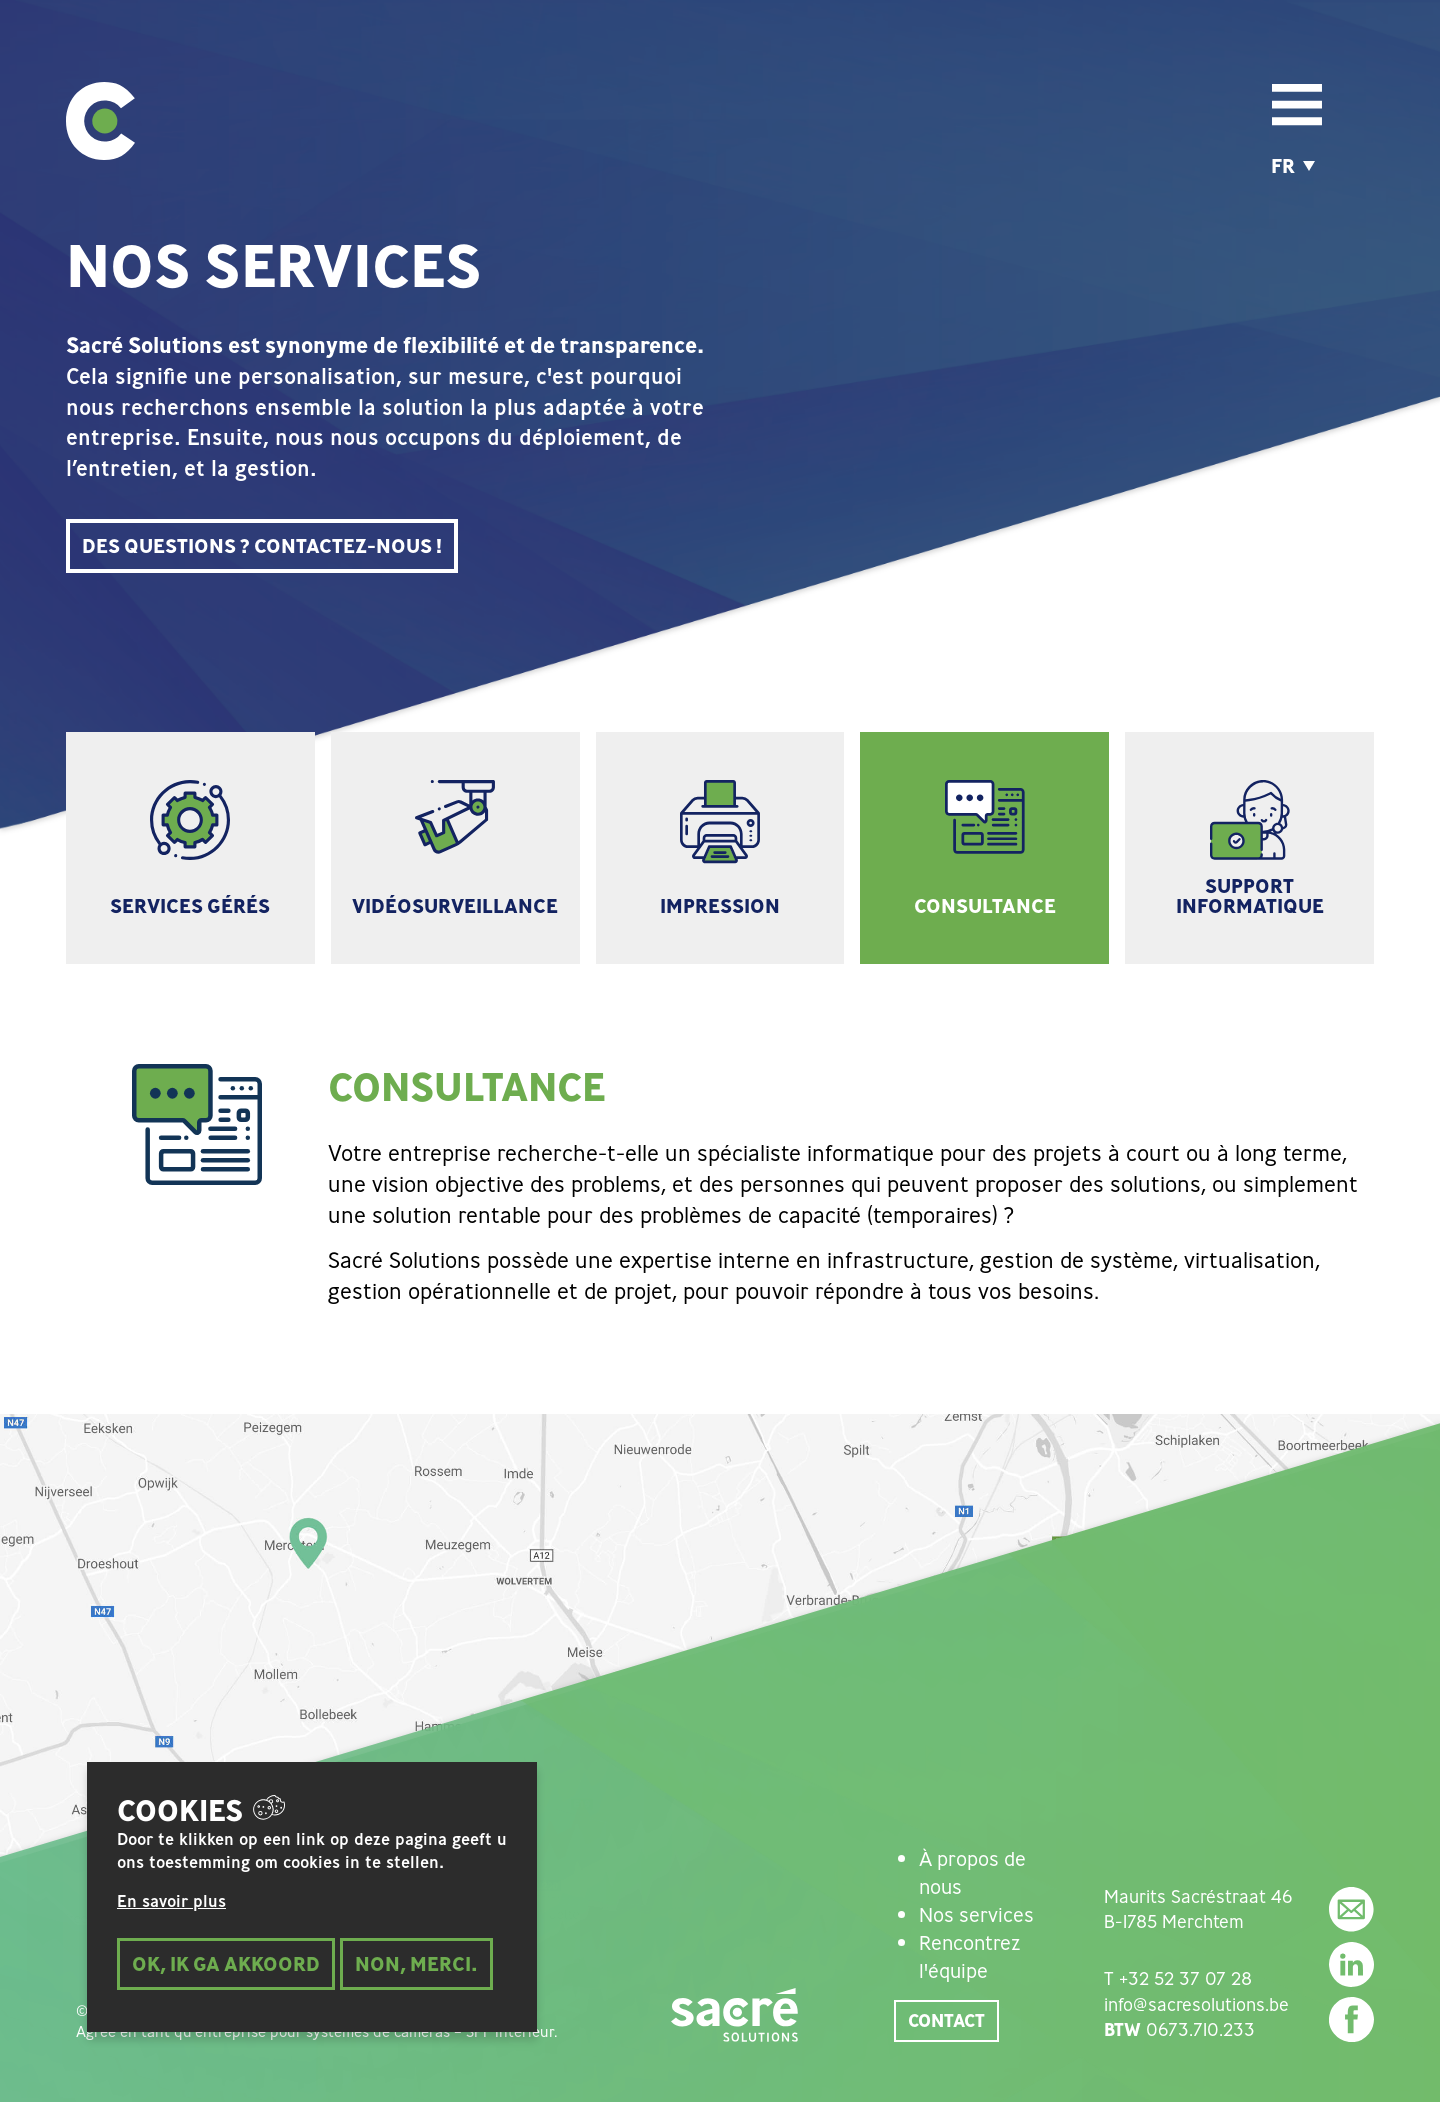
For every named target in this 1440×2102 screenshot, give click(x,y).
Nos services (976, 1914)
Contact (946, 2020)
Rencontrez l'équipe (969, 1956)
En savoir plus (171, 1912)
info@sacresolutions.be (1196, 2004)
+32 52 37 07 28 (1185, 1978)
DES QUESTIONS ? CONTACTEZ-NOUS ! (262, 545)
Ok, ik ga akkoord (226, 1973)
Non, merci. (416, 1973)
